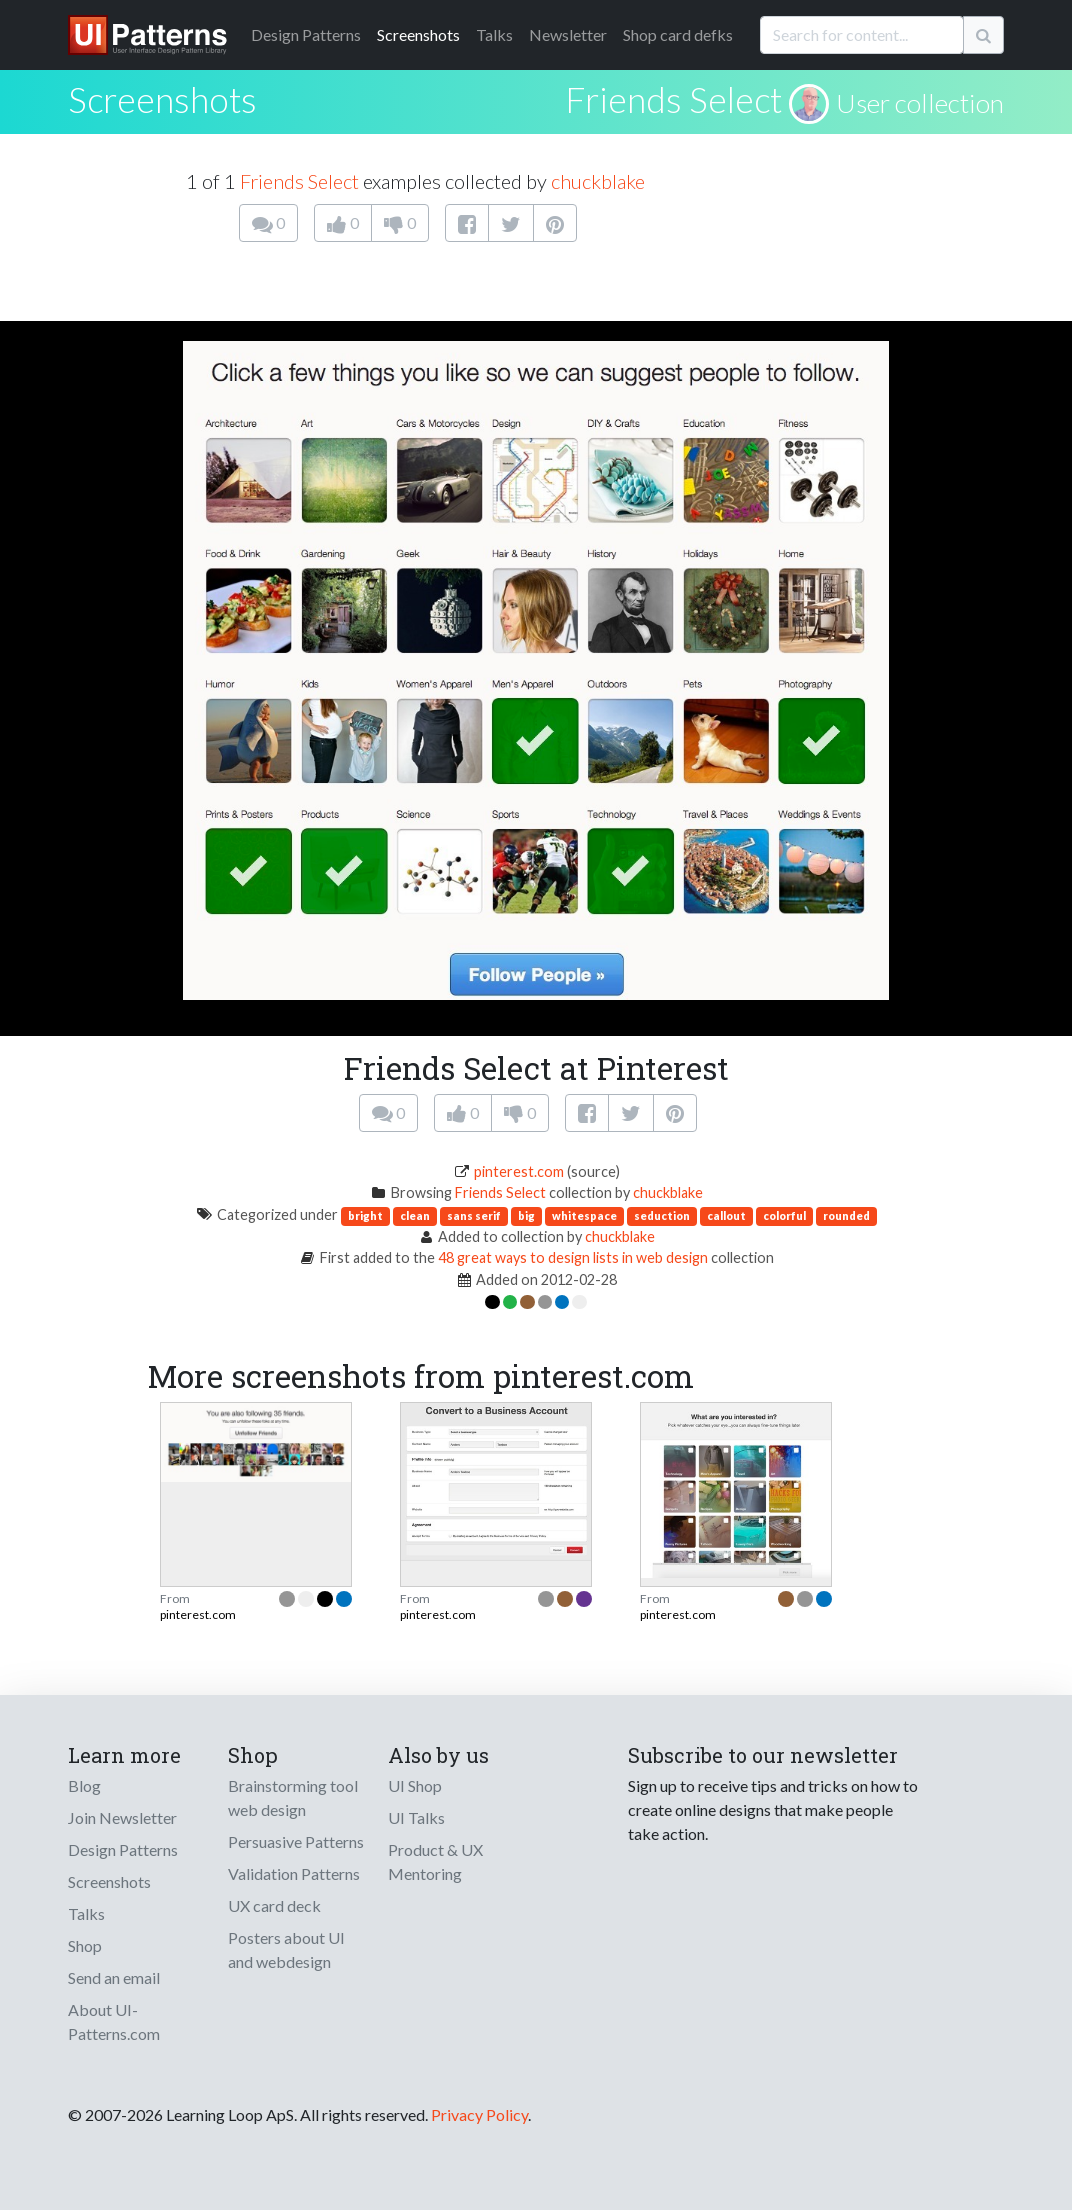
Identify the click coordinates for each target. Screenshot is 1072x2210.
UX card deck (274, 1905)
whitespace (584, 1215)
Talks (494, 34)
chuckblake (598, 181)
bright (365, 1215)
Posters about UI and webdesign (286, 1949)
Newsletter (568, 34)
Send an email (114, 1977)
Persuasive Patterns (296, 1841)
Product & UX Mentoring (435, 1861)
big (526, 1215)
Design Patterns (123, 1849)
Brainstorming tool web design (293, 1797)
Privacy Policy (479, 2114)
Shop (85, 1945)
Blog (84, 1785)
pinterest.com (519, 1171)
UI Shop (415, 1785)
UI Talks (416, 1817)
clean (415, 1215)
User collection (920, 103)
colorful (784, 1215)
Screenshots (418, 34)
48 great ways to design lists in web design (573, 1257)
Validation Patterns (294, 1873)
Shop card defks (678, 34)
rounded (846, 1215)
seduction (662, 1215)
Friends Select (673, 99)
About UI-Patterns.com (114, 2021)
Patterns (306, 34)
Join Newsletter (122, 1817)
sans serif (474, 1215)
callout (726, 1215)
